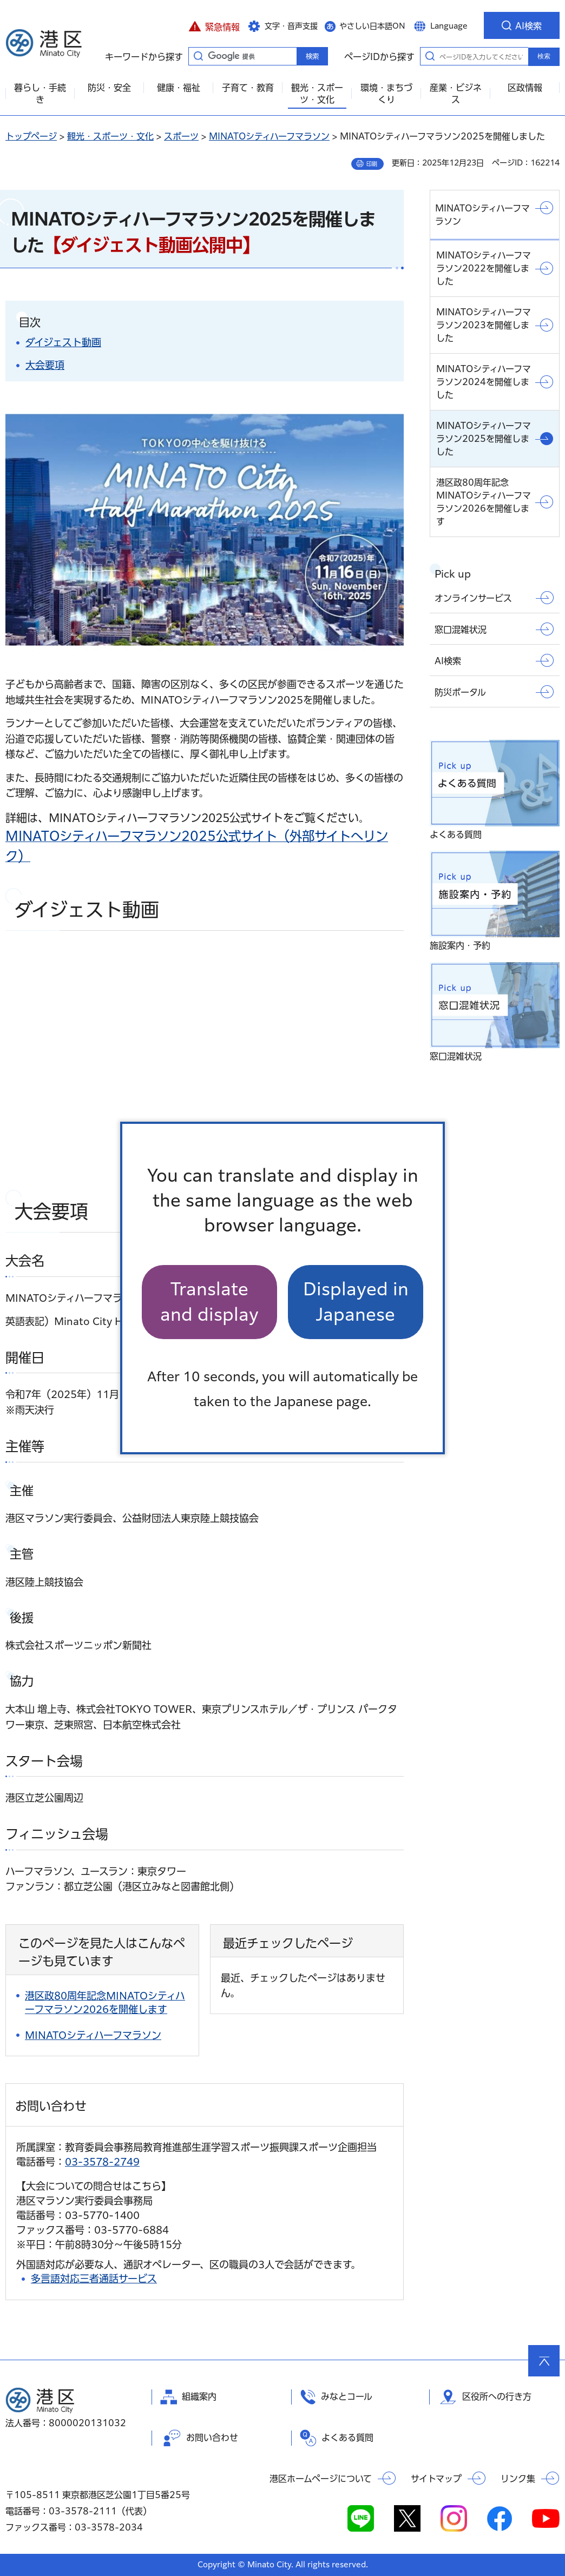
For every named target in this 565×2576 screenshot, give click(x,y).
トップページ (31, 136)
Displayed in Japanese (356, 1301)
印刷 (371, 164)
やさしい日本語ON (372, 26)
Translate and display (209, 1301)
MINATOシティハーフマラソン (269, 136)
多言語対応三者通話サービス (94, 2278)
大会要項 (44, 365)
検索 (543, 56)
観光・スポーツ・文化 (110, 136)
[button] (214, 25)
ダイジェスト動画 (63, 342)
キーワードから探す (198, 55)
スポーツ (181, 136)
